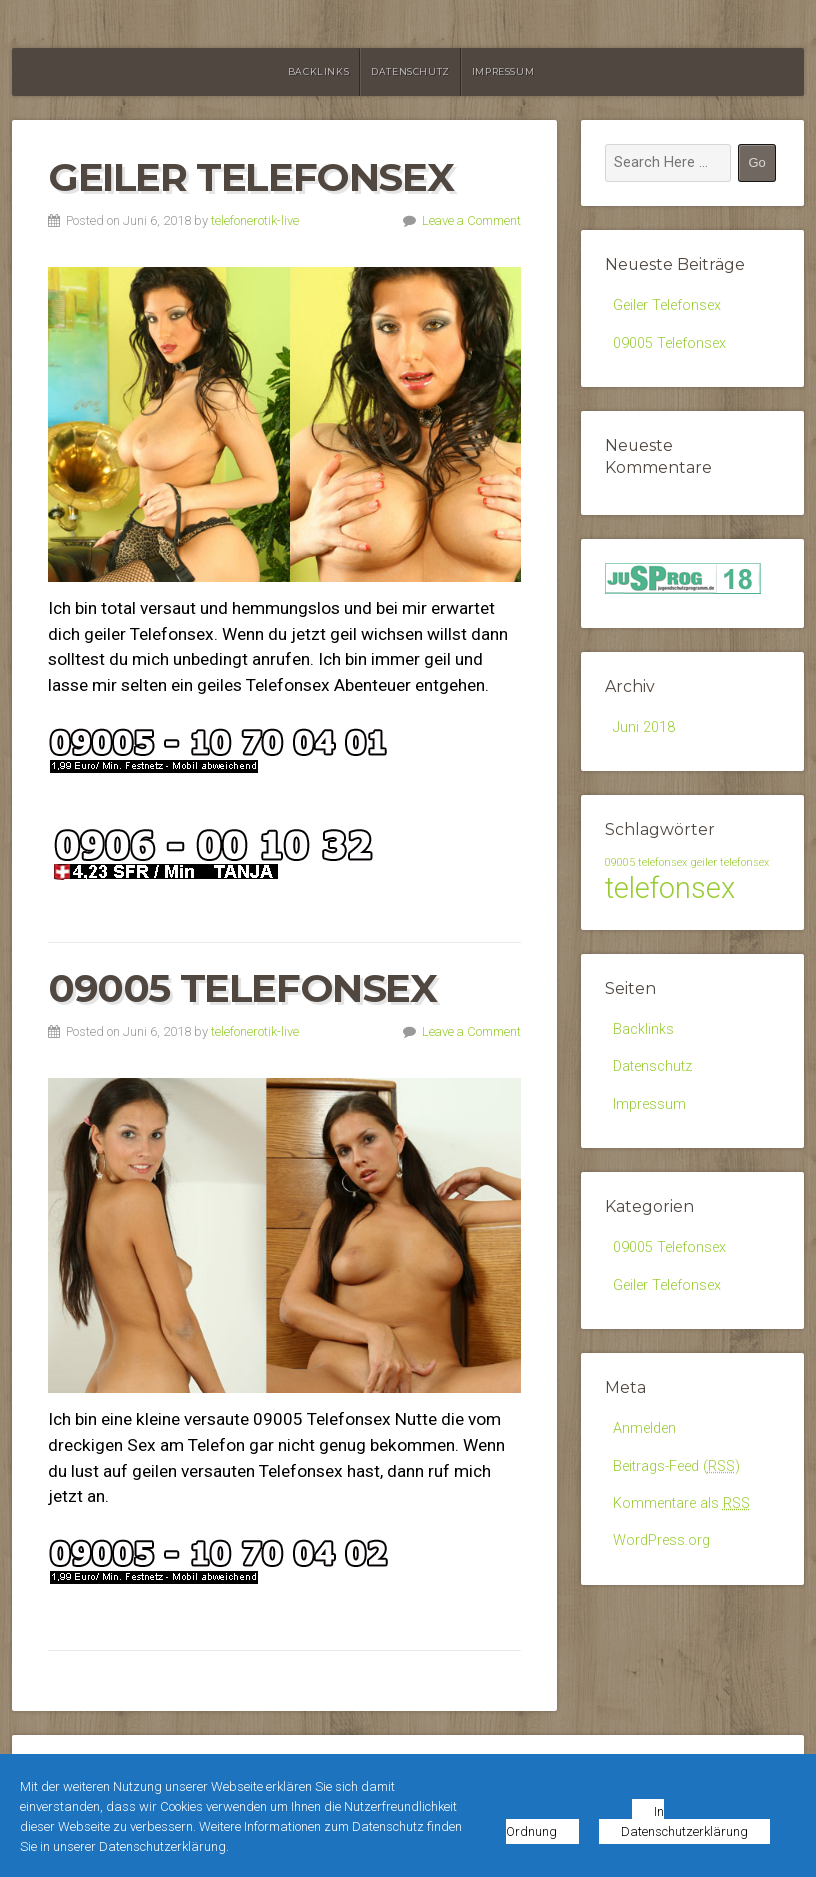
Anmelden (644, 1428)
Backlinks (318, 71)
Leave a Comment (471, 220)
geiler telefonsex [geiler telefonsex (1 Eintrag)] (730, 862)
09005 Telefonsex (242, 988)
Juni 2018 (644, 727)
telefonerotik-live (255, 220)
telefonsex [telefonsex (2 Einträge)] (670, 888)
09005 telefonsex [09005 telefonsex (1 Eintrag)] (646, 862)
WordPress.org (661, 1540)
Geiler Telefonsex (250, 177)
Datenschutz (410, 71)
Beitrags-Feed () (676, 1466)
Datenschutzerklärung (684, 1831)
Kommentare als (681, 1503)
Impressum (503, 71)
